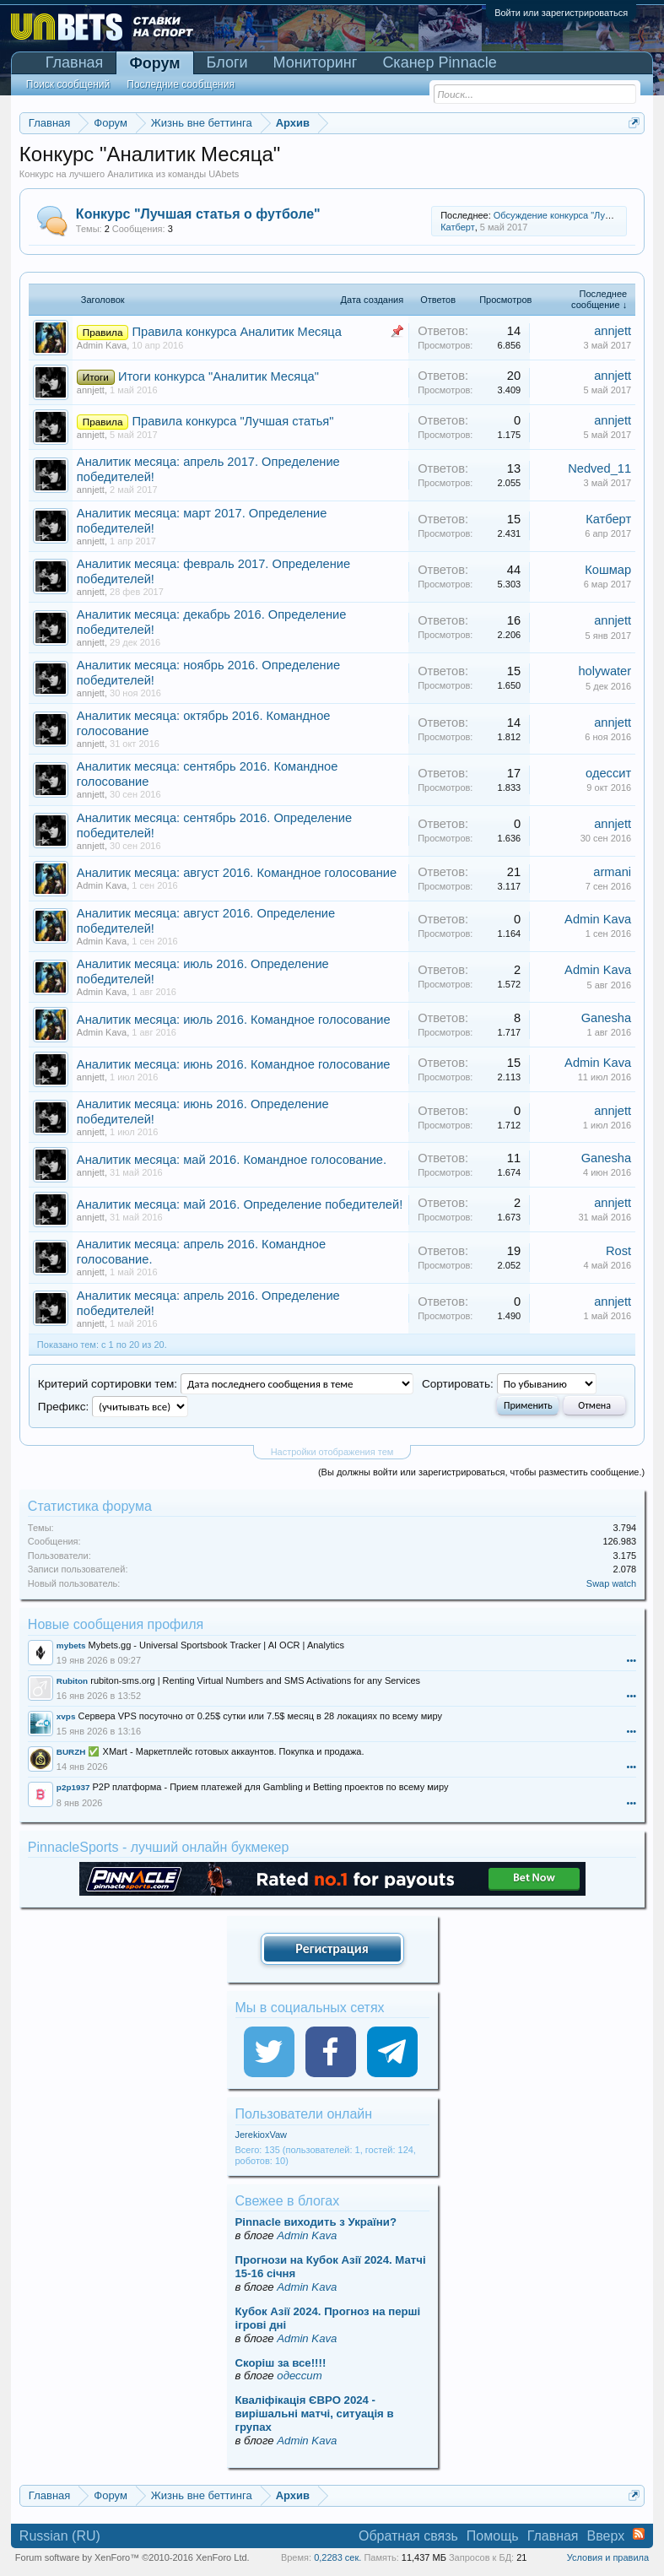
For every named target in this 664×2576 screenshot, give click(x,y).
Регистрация (331, 1948)
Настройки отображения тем (332, 1452)
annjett (612, 331)
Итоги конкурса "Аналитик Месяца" (218, 376)
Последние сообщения (181, 84)
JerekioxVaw (261, 2135)
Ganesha (606, 1018)
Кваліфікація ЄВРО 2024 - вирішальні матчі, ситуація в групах (314, 2413)
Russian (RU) (59, 2536)
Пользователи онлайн (304, 2114)
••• (632, 1660)
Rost (618, 1251)
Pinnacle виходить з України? (316, 2222)
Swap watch (611, 1583)
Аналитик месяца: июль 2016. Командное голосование (234, 1019)
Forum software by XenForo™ (132, 2557)
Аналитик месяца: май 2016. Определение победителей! (239, 1204)
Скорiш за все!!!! (281, 2363)
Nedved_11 (599, 468)
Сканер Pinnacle (439, 62)
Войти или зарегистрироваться (561, 13)
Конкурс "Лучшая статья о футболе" (198, 214)
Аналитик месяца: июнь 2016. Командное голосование (234, 1064)
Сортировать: (458, 1383)
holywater (604, 671)
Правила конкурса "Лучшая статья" (233, 421)
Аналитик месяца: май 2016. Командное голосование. (231, 1159)
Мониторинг (315, 62)
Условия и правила (608, 2557)
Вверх (606, 2536)
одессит (608, 773)
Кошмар (608, 569)
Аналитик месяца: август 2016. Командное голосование (237, 872)
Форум (154, 63)
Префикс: (63, 1406)
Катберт (457, 227)
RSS (639, 2534)
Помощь (493, 2536)
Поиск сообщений (68, 84)
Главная (75, 62)
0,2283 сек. (337, 2557)
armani (612, 872)
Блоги (227, 62)
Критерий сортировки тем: (107, 1383)
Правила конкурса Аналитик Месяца (237, 331)
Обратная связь (408, 2536)
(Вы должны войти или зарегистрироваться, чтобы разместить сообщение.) (481, 1472)
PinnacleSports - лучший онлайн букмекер (158, 1847)
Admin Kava (102, 345)
